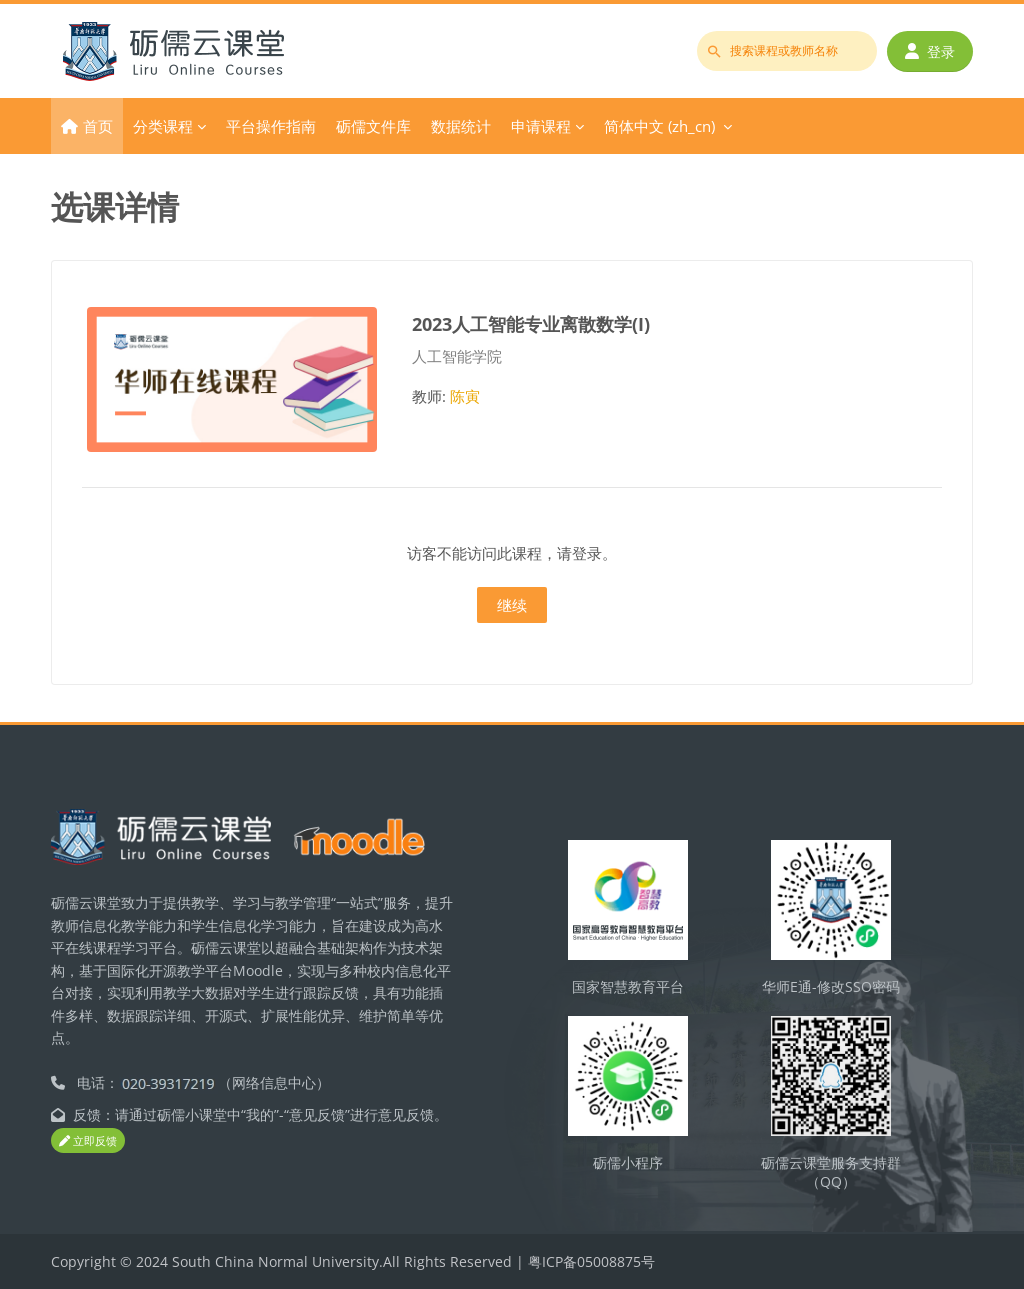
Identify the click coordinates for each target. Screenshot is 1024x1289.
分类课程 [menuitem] (163, 126)
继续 (512, 605)
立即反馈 (88, 1140)
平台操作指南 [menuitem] (271, 126)
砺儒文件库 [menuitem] (373, 126)
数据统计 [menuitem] (461, 126)
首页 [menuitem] (98, 126)
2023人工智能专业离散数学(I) (531, 323)
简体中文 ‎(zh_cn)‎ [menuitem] (659, 126)
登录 (930, 51)
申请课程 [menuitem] (541, 126)
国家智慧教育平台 (628, 986)
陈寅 (465, 396)
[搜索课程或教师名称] (787, 51)
